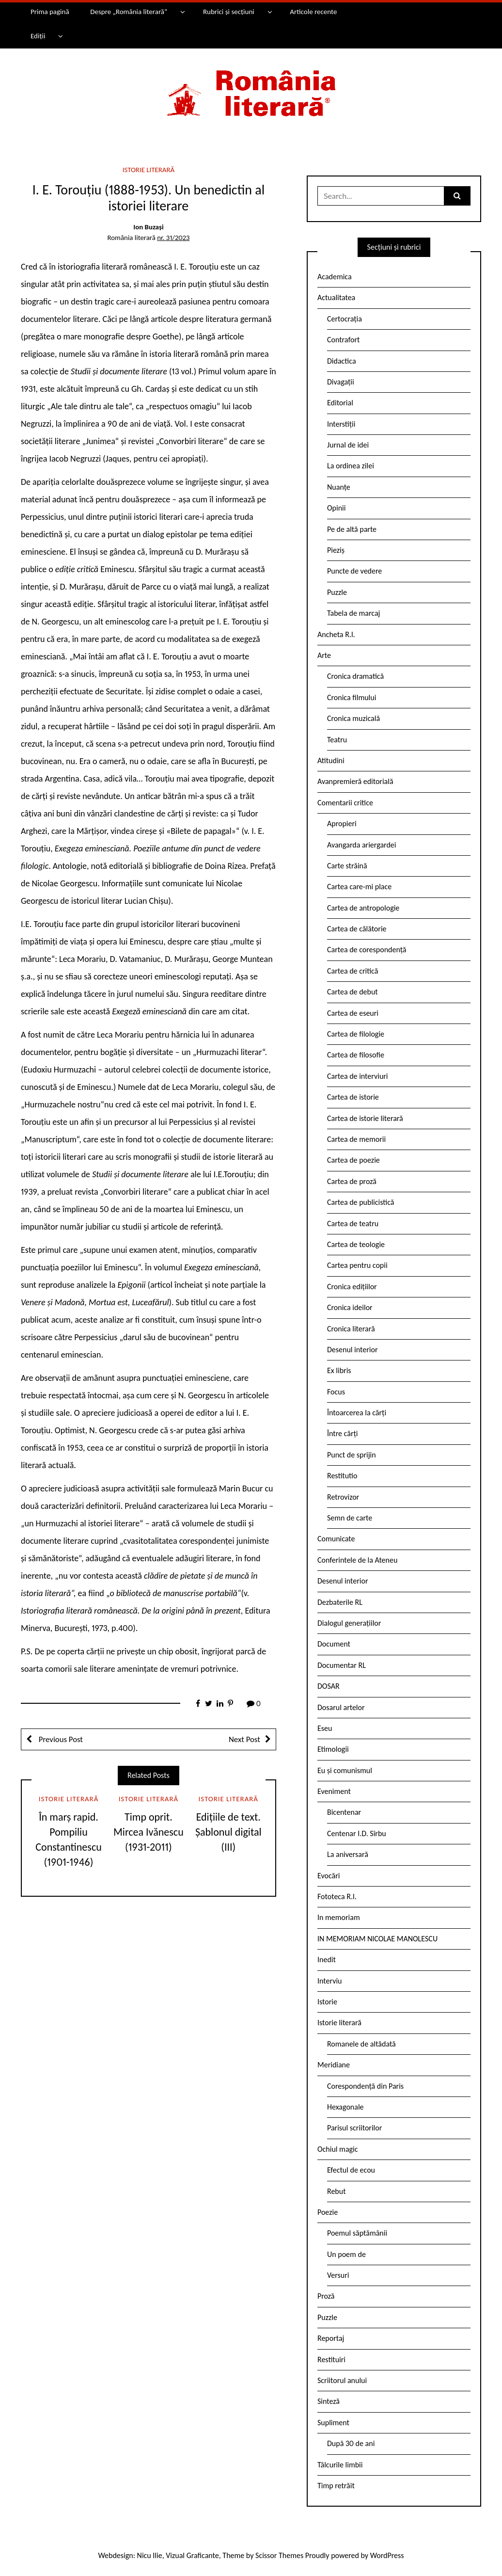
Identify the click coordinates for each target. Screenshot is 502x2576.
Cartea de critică (352, 971)
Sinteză (328, 2401)
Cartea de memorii (356, 1139)
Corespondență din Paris (365, 2086)
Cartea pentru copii (357, 1265)
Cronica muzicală (353, 718)
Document (333, 1643)
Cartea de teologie (356, 1244)
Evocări (328, 1875)
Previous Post (60, 1739)
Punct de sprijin (351, 1454)
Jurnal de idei (348, 444)
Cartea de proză (351, 1181)
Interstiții (341, 424)
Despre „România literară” (128, 11)
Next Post (244, 1739)
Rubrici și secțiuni (228, 11)
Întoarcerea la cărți (356, 1412)
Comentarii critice (345, 802)
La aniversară (347, 1854)
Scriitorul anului (342, 2380)
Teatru (337, 739)
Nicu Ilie (149, 2555)
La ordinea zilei (350, 465)
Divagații (340, 381)
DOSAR (328, 1686)
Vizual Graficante (192, 2555)
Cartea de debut (352, 991)
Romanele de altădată (361, 2043)
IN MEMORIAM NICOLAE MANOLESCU (377, 1938)
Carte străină (347, 865)
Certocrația (344, 318)
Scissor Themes (279, 2555)
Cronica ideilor (350, 1307)
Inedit (326, 1959)
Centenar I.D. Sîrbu (356, 1833)
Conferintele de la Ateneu (357, 1560)
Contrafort (343, 339)
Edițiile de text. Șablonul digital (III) (228, 1832)
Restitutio (342, 1475)
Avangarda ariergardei (361, 844)
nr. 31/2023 (173, 237)
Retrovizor (343, 1497)
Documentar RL (341, 1665)
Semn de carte (349, 1517)
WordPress (387, 2555)
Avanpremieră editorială (355, 781)
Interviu (329, 1980)
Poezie (327, 2212)
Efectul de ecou (351, 2170)
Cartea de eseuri (352, 1013)
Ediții (38, 36)
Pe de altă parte (351, 529)
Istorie (327, 2001)
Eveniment (334, 1791)
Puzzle (337, 592)
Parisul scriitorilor (354, 2127)
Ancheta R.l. (336, 634)
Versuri (338, 2275)
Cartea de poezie (353, 1160)
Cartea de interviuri (357, 1076)
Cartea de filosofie (355, 1054)
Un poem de (346, 2254)
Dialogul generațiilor (349, 1623)
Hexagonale (345, 2107)
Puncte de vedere (354, 571)
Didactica (341, 361)
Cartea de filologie (355, 1034)
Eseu (324, 1728)
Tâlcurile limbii (339, 2464)
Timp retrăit (336, 2485)
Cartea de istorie (353, 1097)
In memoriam (338, 1917)
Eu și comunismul (344, 1770)
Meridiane (333, 2064)
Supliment (333, 2422)
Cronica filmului (351, 697)
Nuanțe (338, 487)
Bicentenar (344, 1812)
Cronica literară (351, 1328)
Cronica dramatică (355, 676)
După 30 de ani (351, 2443)
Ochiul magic (337, 2149)
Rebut (336, 2191)
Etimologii (333, 1749)
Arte (324, 655)
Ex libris (339, 1370)
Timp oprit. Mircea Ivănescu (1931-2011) (148, 1832)
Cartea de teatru (352, 1223)
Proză (326, 2296)
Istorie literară (149, 169)
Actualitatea (336, 297)
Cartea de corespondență (367, 949)
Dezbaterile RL (339, 1602)
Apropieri (342, 823)
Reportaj (330, 2338)
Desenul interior (352, 1349)
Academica (334, 276)
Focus (336, 1391)
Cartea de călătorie (357, 928)
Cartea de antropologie (363, 907)
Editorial (340, 402)
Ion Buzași (148, 227)
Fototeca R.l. (337, 1896)
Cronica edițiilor (352, 1286)
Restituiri (331, 2359)
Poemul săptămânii (357, 2233)
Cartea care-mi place (359, 886)
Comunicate (336, 1538)
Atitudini (331, 760)
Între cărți (342, 1433)
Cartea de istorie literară (365, 1118)
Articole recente (313, 11)
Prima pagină (50, 11)
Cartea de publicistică (360, 1202)
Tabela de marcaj (353, 613)
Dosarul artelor (341, 1707)
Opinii (336, 507)
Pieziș (336, 550)
